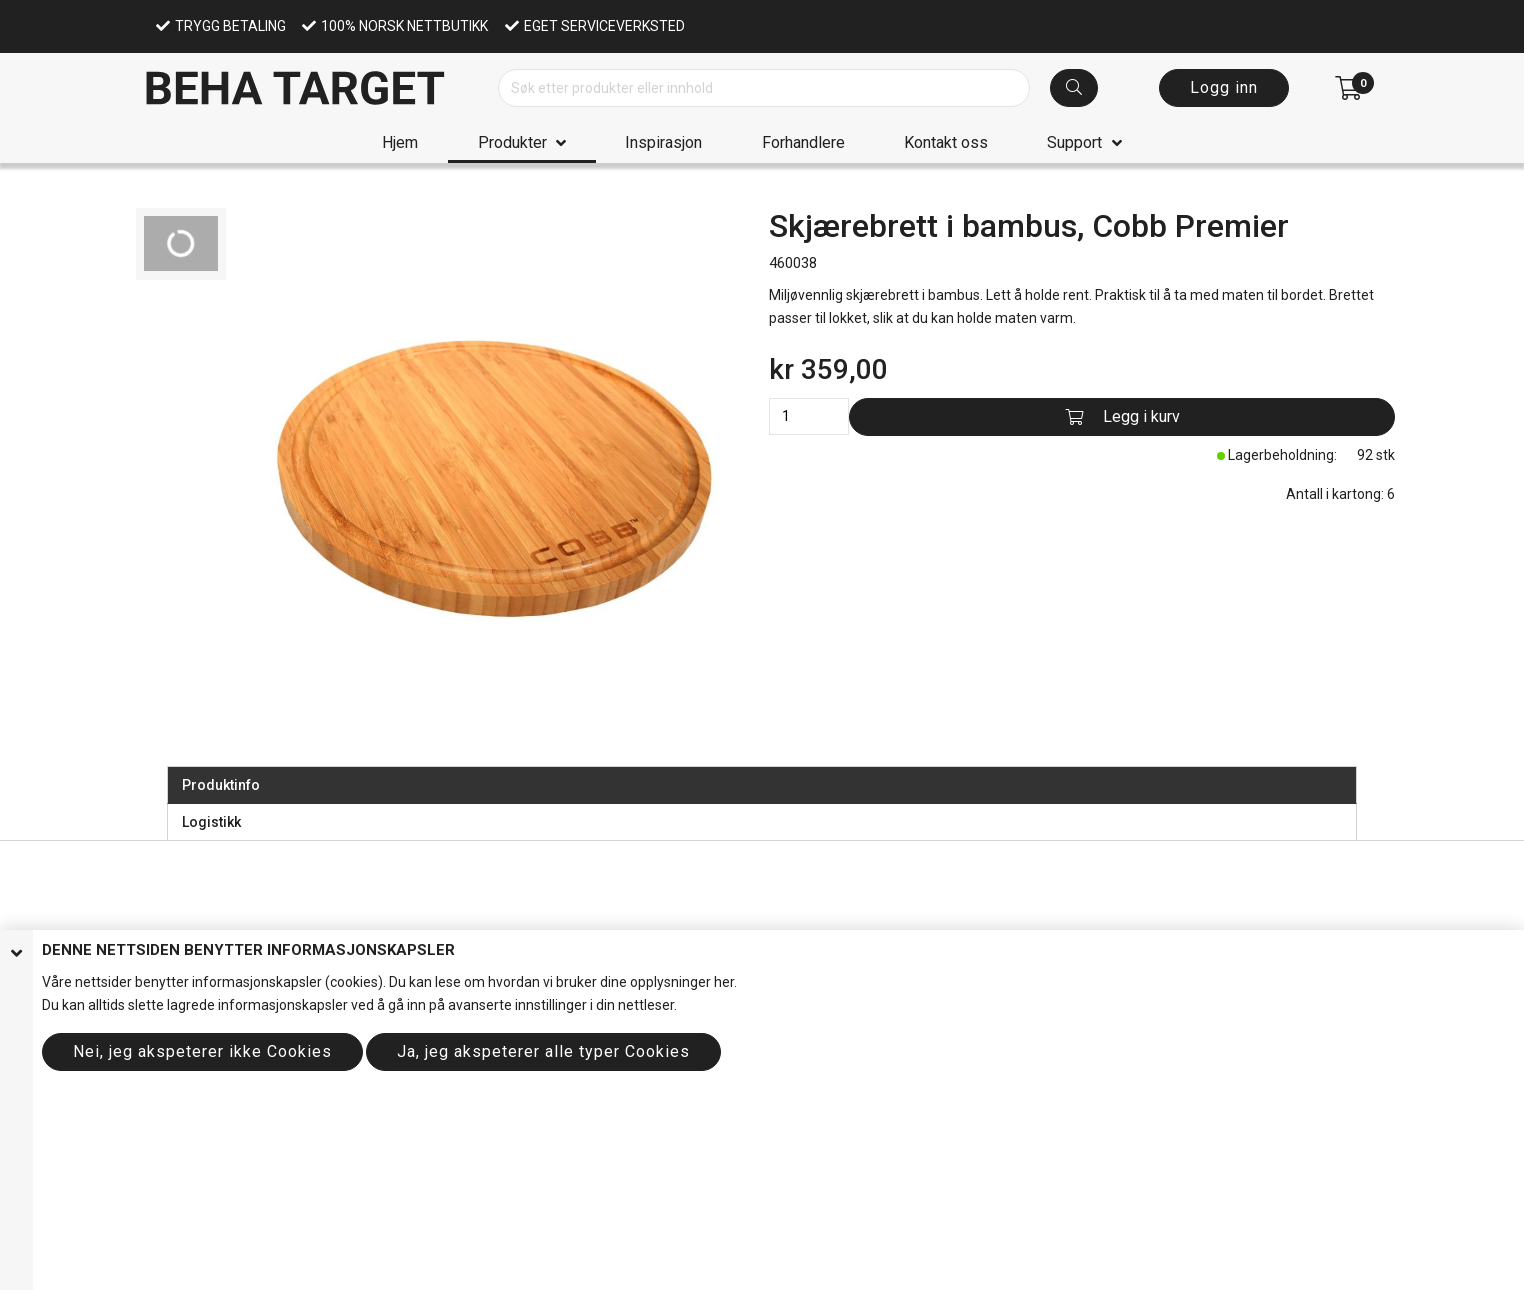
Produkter (512, 142)
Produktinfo (221, 785)
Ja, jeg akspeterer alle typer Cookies (543, 1051)
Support (1074, 142)
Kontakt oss (946, 142)
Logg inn (1224, 87)
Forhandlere (803, 142)
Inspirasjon (663, 142)
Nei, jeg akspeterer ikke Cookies (202, 1051)
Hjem (400, 142)
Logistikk (211, 822)
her (724, 982)
